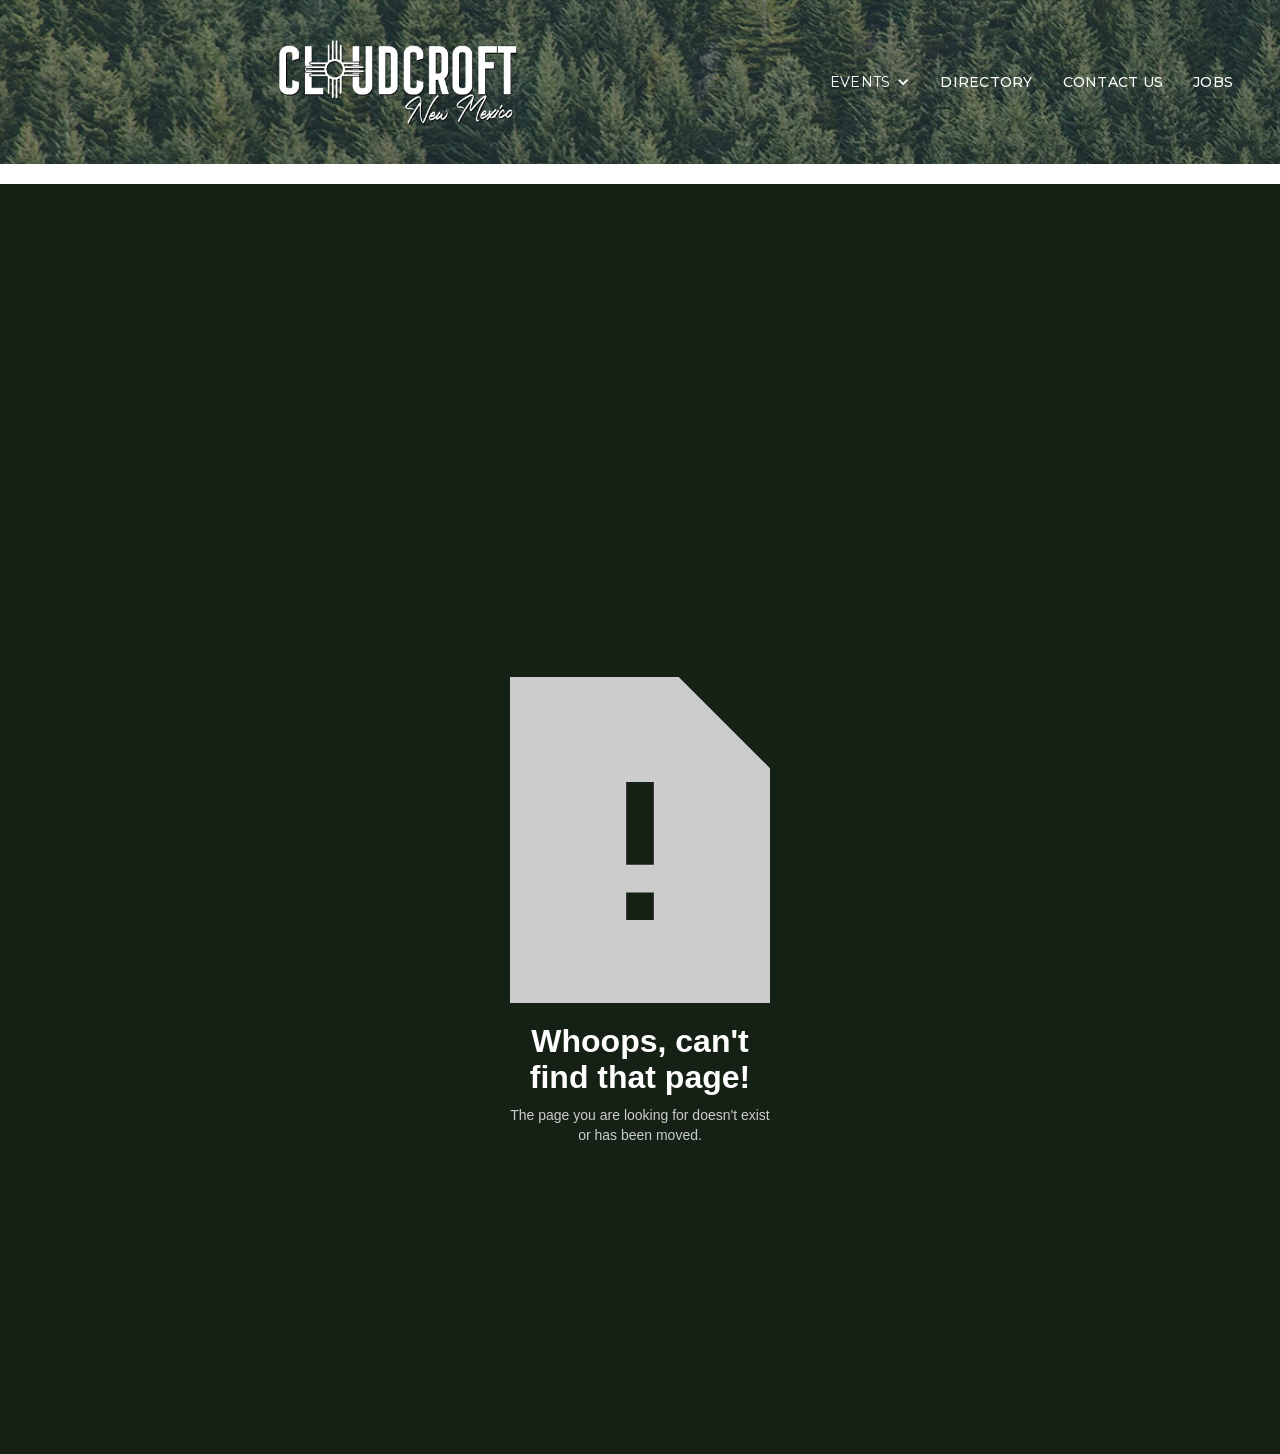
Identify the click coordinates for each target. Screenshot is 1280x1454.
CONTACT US (1113, 82)
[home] (423, 82)
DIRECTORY (986, 82)
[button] (870, 82)
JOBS (1213, 82)
